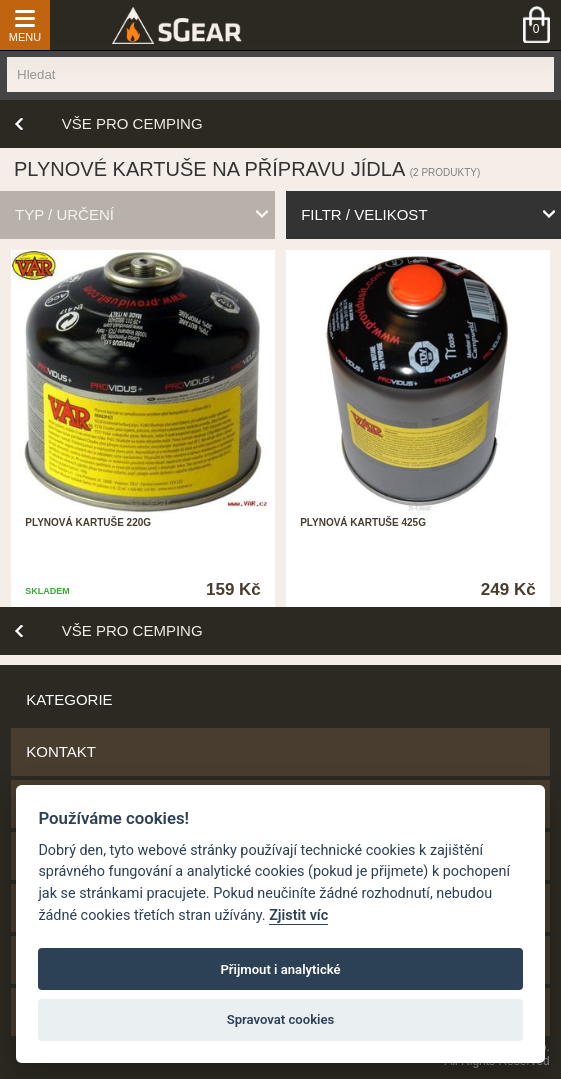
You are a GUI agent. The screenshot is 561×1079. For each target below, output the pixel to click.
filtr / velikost (364, 214)
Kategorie (69, 699)
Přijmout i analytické (280, 969)
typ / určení (64, 214)
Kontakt (61, 751)
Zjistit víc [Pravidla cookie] (298, 915)
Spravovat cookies (281, 1019)
